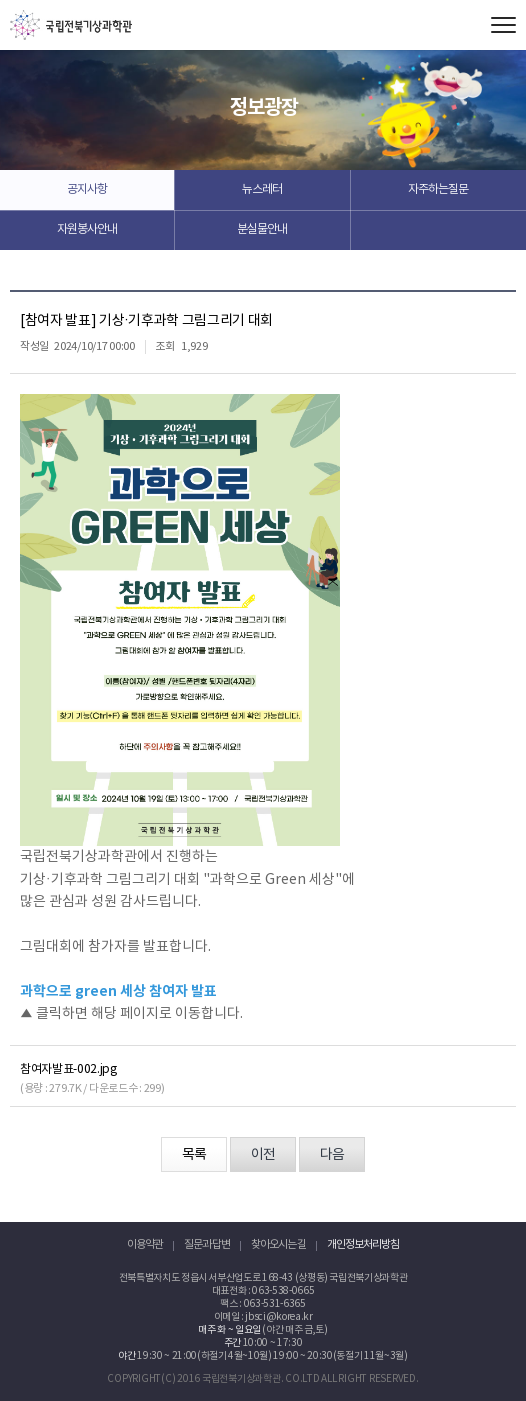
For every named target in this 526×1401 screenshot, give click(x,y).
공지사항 (87, 189)
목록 (194, 1155)
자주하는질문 (438, 189)
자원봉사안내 (87, 229)
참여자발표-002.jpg (68, 1069)
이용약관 (145, 1244)
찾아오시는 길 (278, 1244)
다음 (332, 1155)
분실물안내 (262, 229)
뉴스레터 (262, 189)
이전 (263, 1155)
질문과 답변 (207, 1244)
